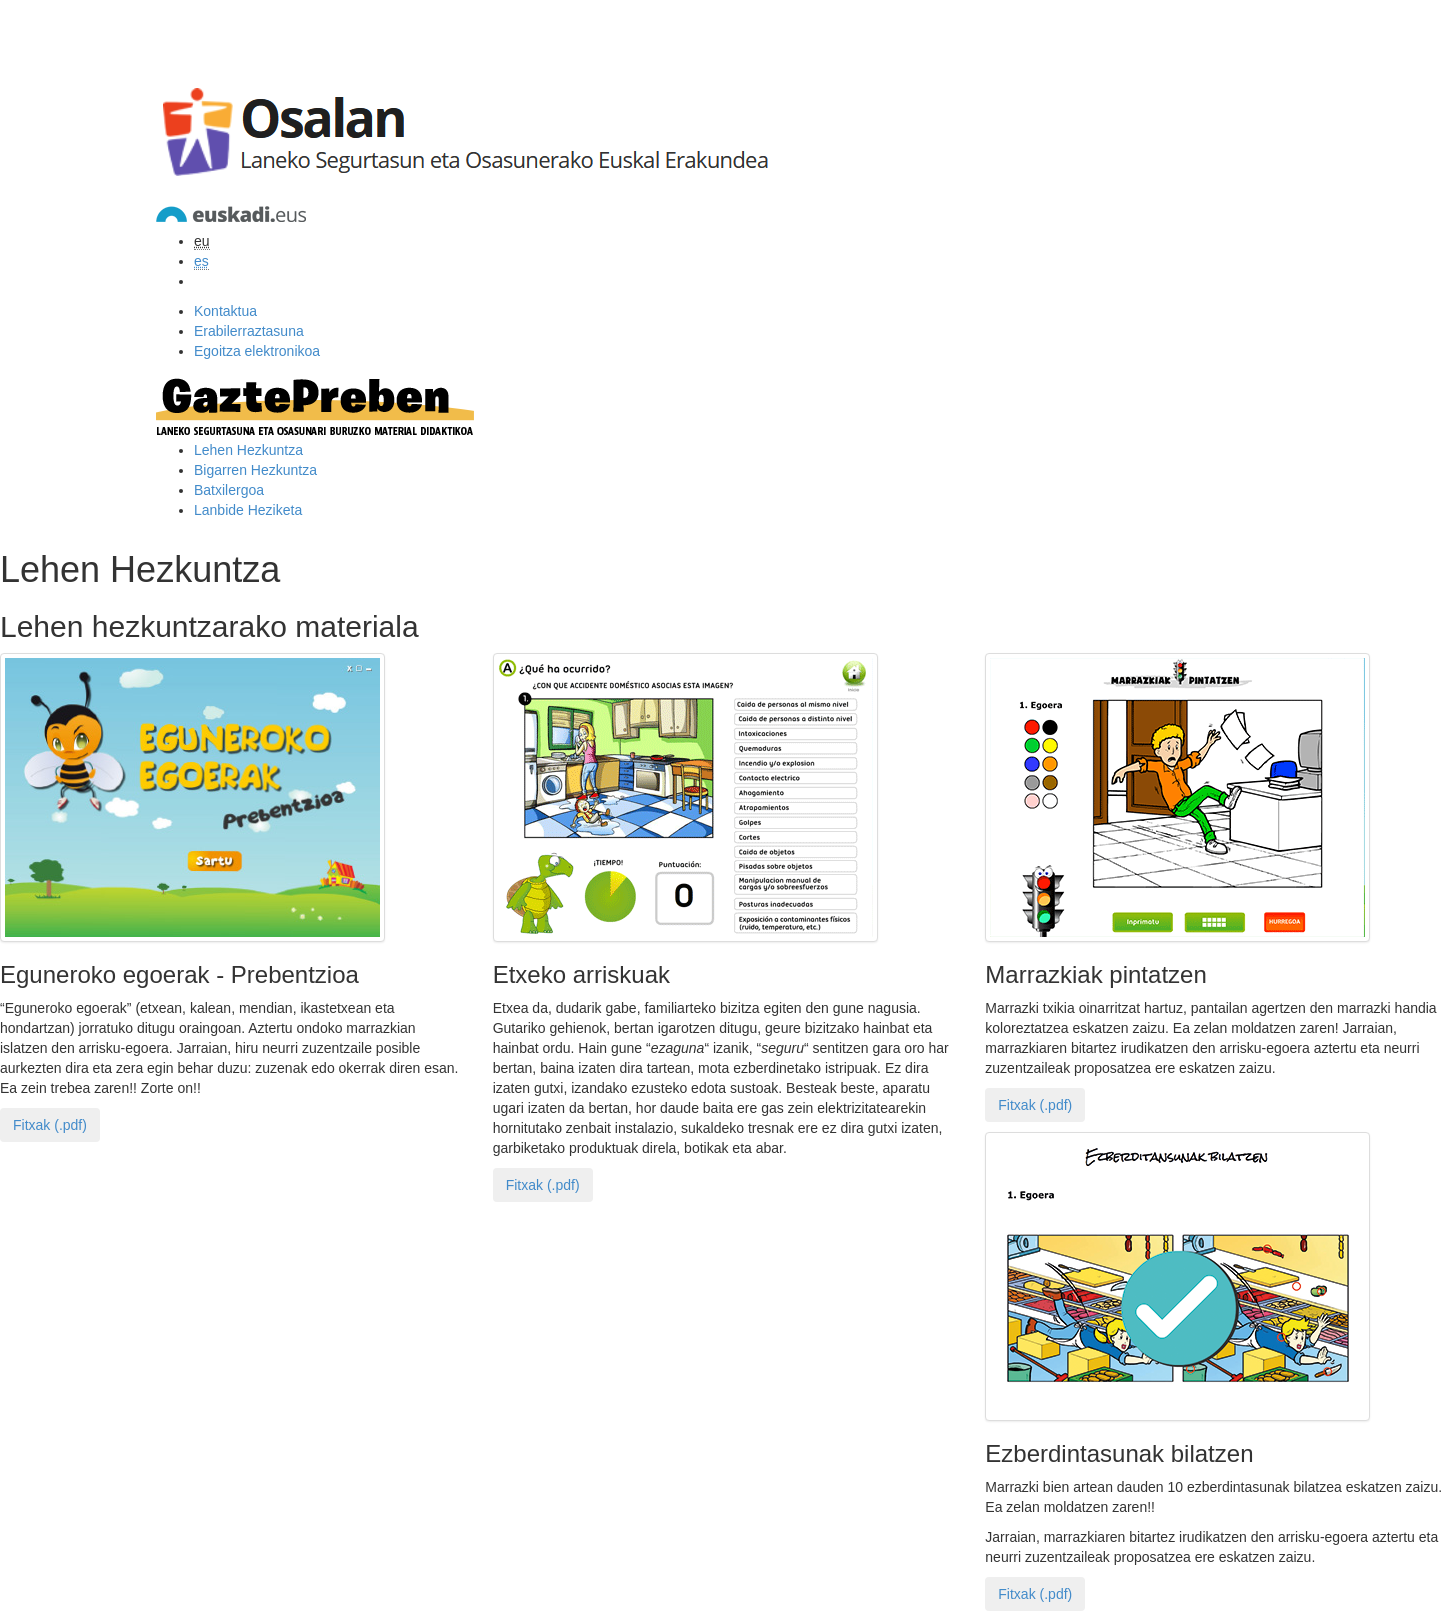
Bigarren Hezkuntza (255, 470)
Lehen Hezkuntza (248, 450)
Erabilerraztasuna (249, 331)
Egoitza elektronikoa (257, 351)
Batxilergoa (229, 490)
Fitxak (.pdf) (50, 1125)
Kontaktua (225, 311)
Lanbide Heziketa (248, 510)
